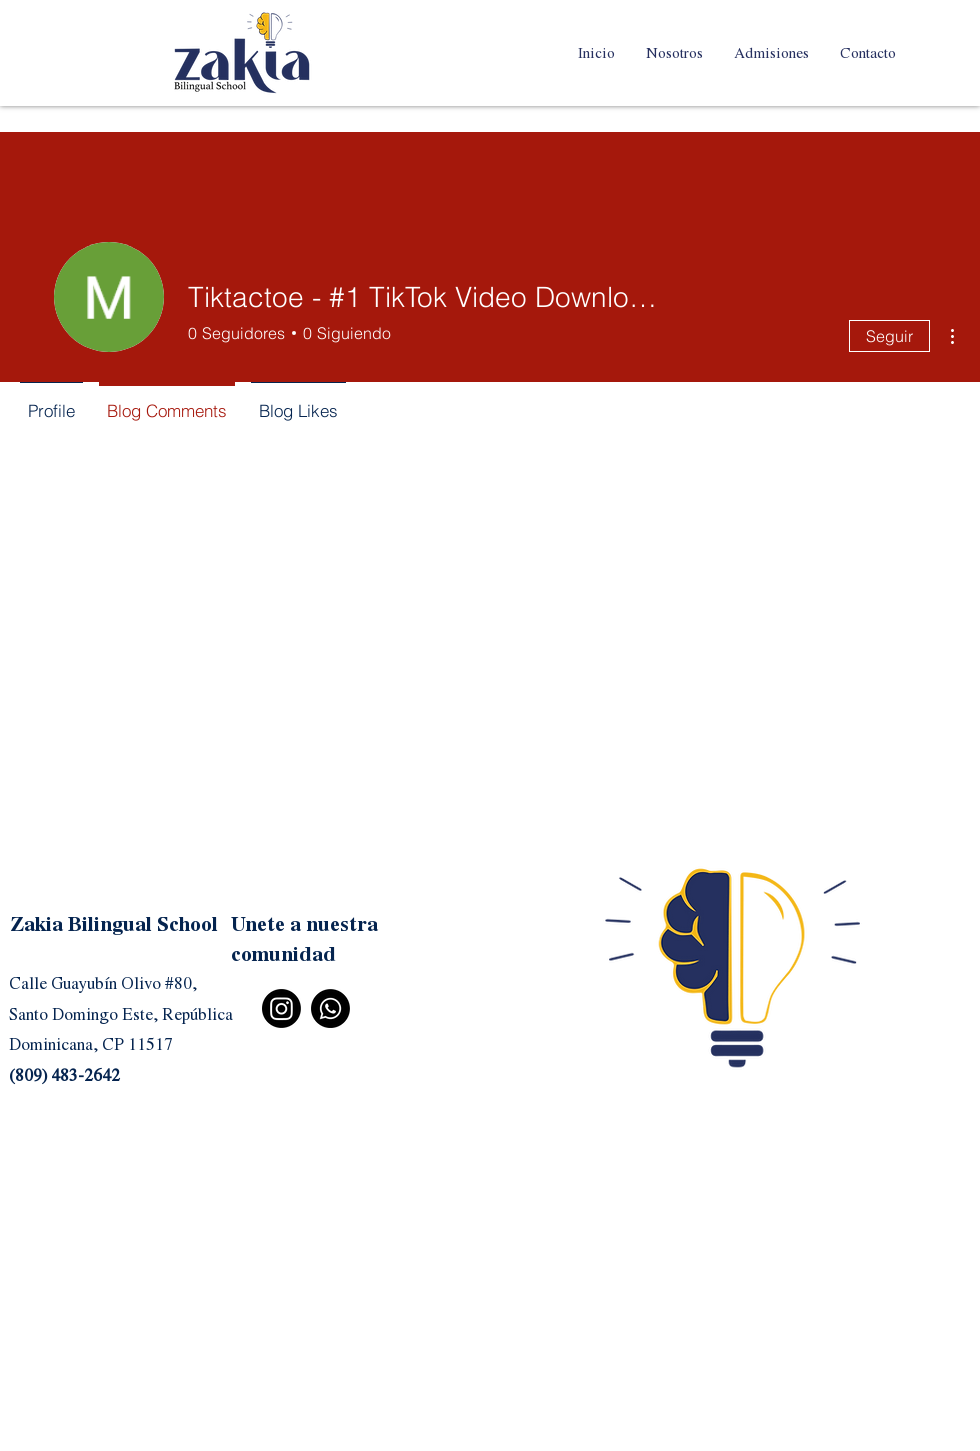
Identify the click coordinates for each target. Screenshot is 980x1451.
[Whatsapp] (330, 1008)
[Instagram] (281, 1008)
